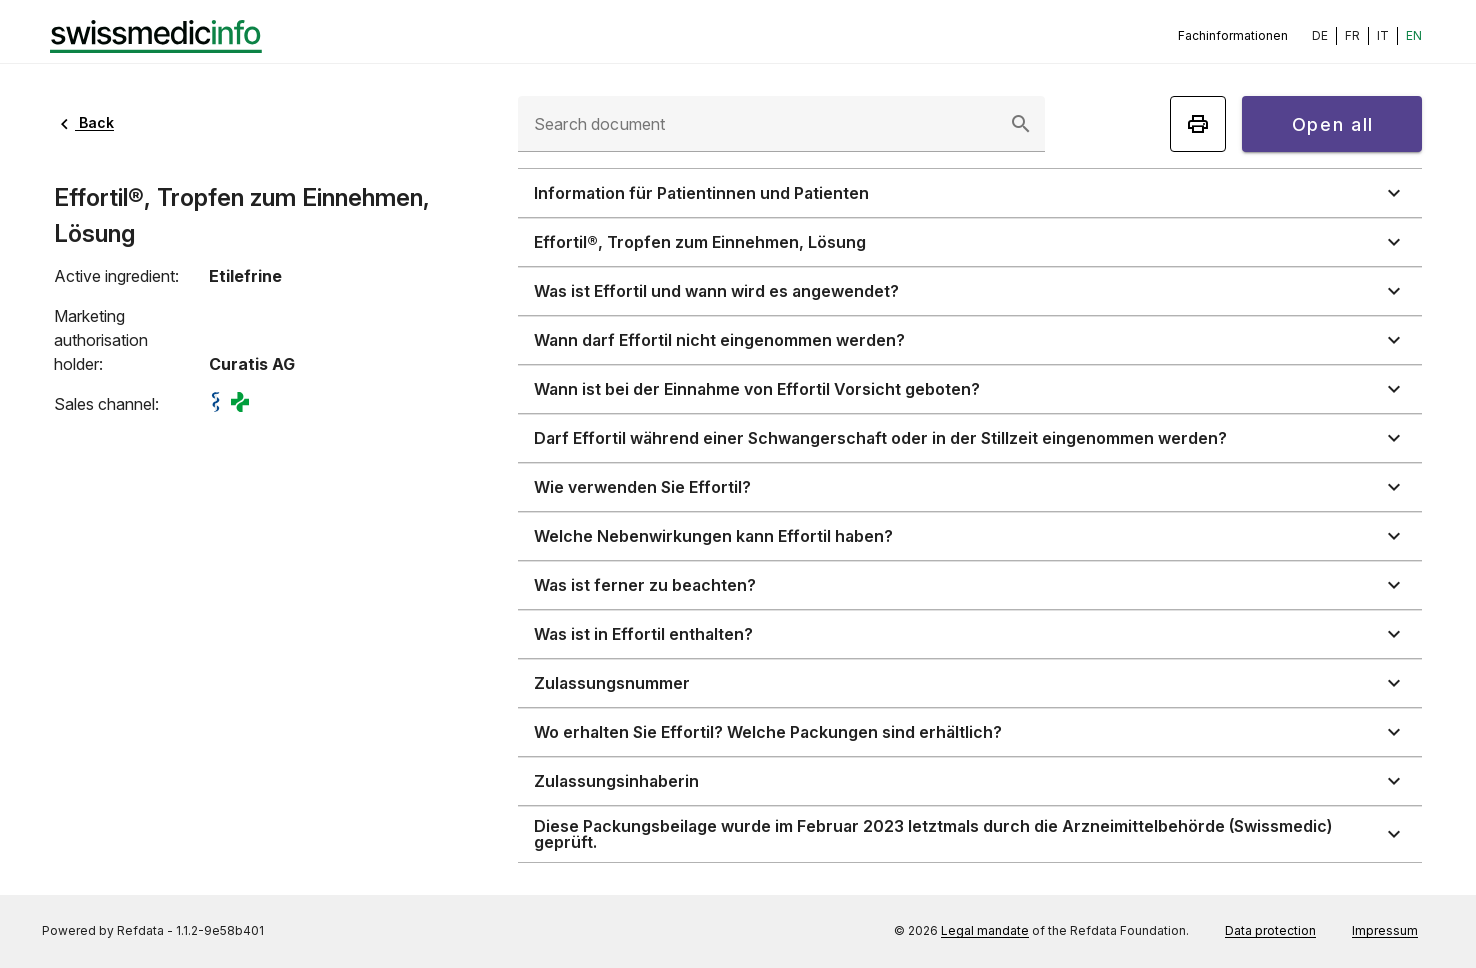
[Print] (1198, 124)
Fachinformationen (1233, 35)
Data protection (1270, 930)
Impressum (1385, 930)
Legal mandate (985, 930)
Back (84, 122)
